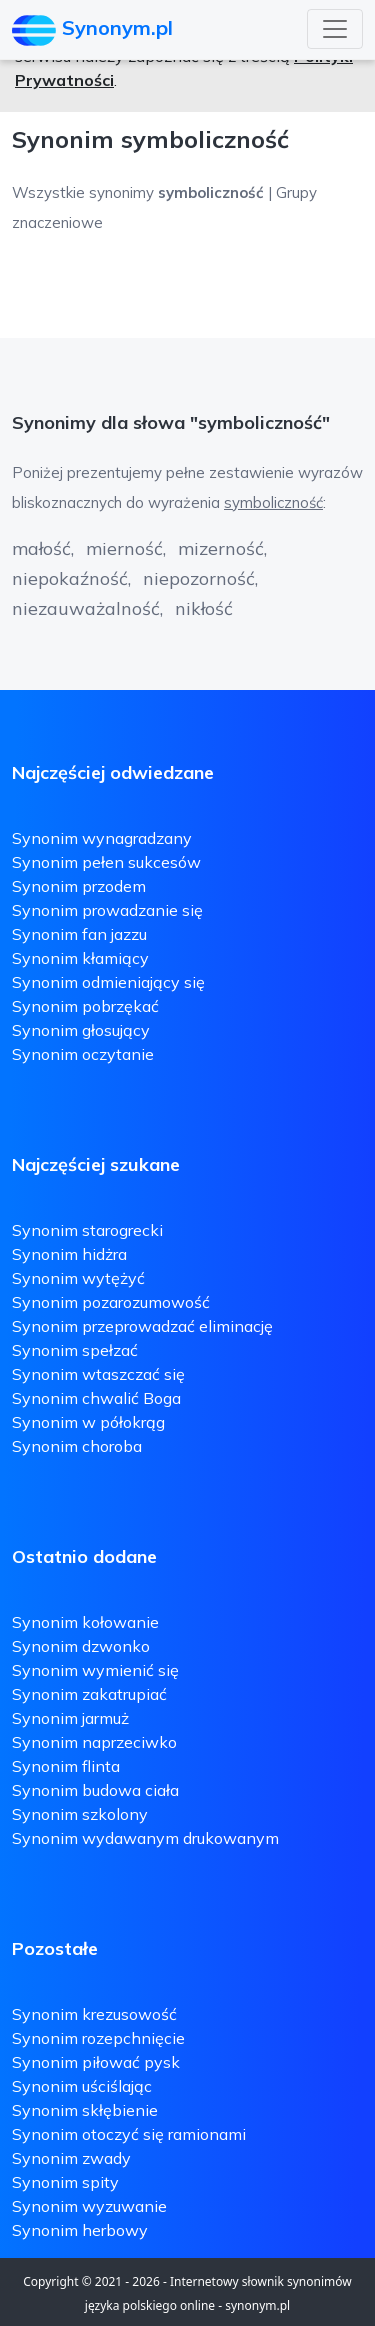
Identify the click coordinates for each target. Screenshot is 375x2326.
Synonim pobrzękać (85, 1006)
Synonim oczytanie (83, 1054)
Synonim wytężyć (78, 1278)
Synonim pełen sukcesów (106, 862)
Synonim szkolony (80, 1814)
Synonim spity (65, 2182)
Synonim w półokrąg (88, 1422)
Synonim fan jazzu (79, 934)
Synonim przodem (79, 886)
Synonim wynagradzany (102, 838)
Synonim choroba (77, 1446)
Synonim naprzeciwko (94, 1742)
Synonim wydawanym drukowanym (145, 1838)
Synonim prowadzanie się (107, 910)
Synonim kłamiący (80, 958)
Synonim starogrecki (87, 1230)
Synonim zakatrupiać (89, 1694)
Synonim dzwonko (81, 1646)
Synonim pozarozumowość (111, 1302)
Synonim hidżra (69, 1254)
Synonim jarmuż (70, 1718)
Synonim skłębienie (85, 2110)
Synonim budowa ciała (95, 1790)
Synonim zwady (71, 2158)
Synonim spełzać (75, 1350)
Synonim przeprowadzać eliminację (142, 1326)
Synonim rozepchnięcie (98, 2038)
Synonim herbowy (80, 2230)
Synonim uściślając (82, 2086)
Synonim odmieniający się (108, 982)
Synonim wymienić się (95, 1670)
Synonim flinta (66, 1766)
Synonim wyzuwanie (89, 2206)
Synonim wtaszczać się (98, 1374)
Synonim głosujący (81, 1030)
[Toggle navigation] (335, 29)
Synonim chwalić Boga (96, 1398)
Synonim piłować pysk (96, 2062)
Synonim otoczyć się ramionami (129, 2134)
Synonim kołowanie (85, 1622)
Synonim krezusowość (94, 2014)
